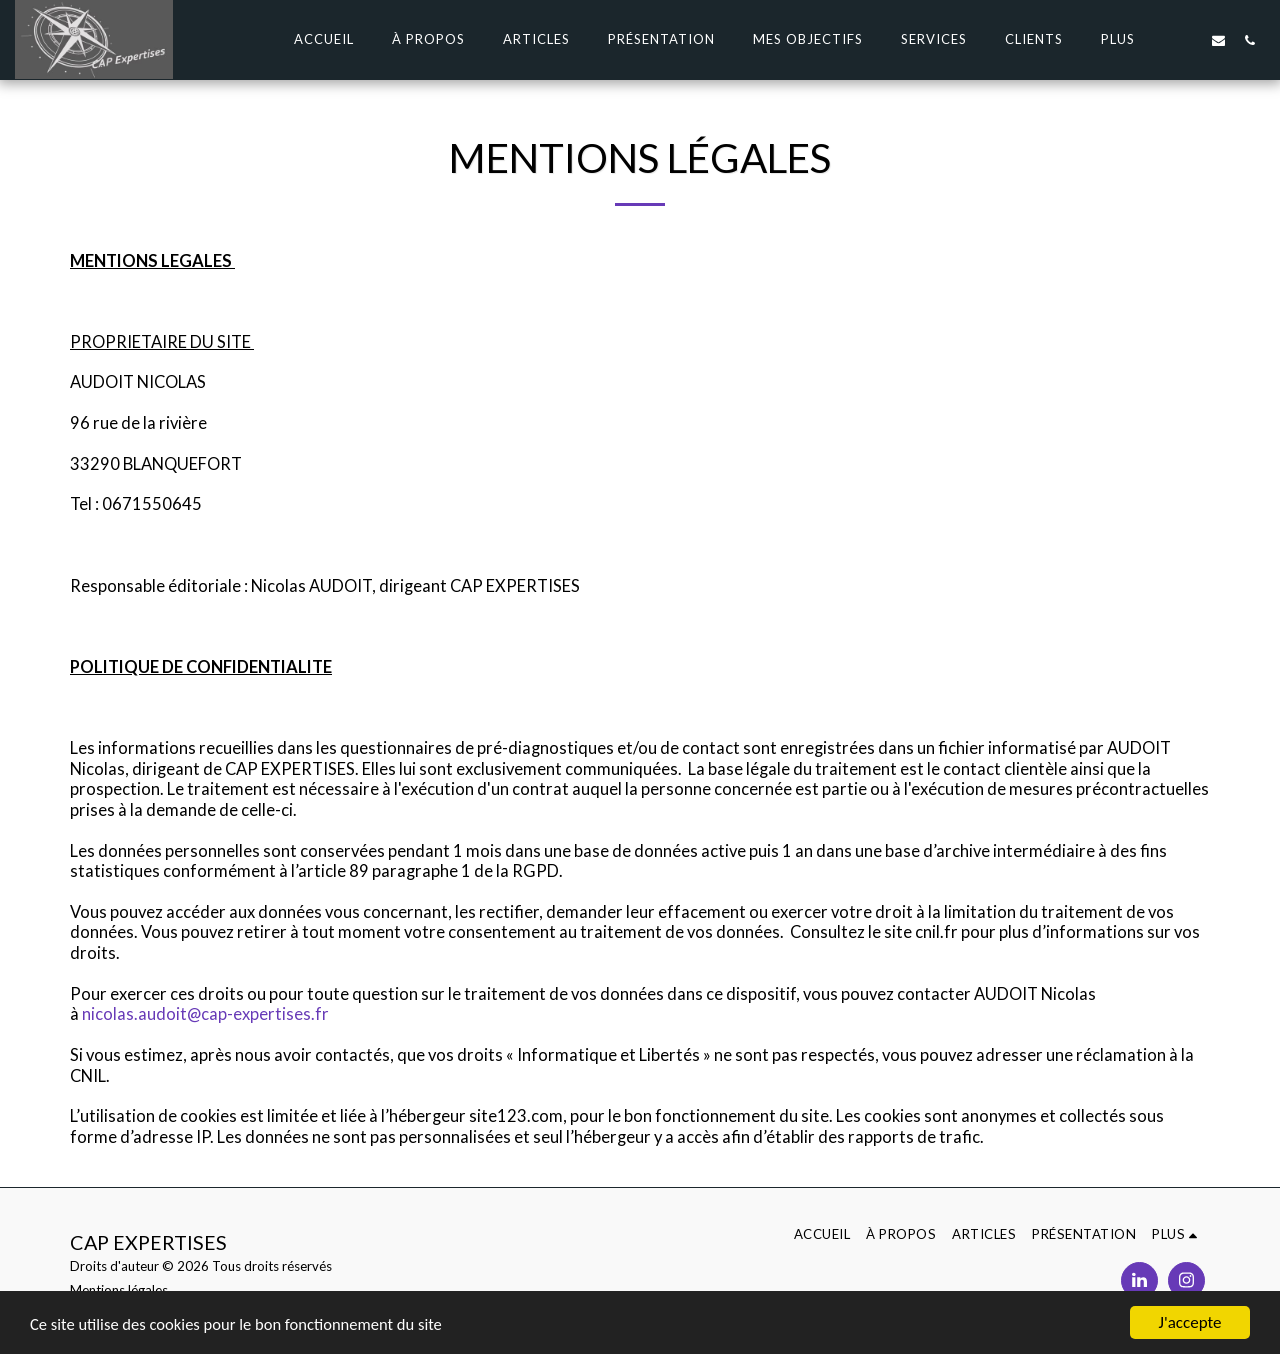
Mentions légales (119, 1290)
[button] (1187, 40)
